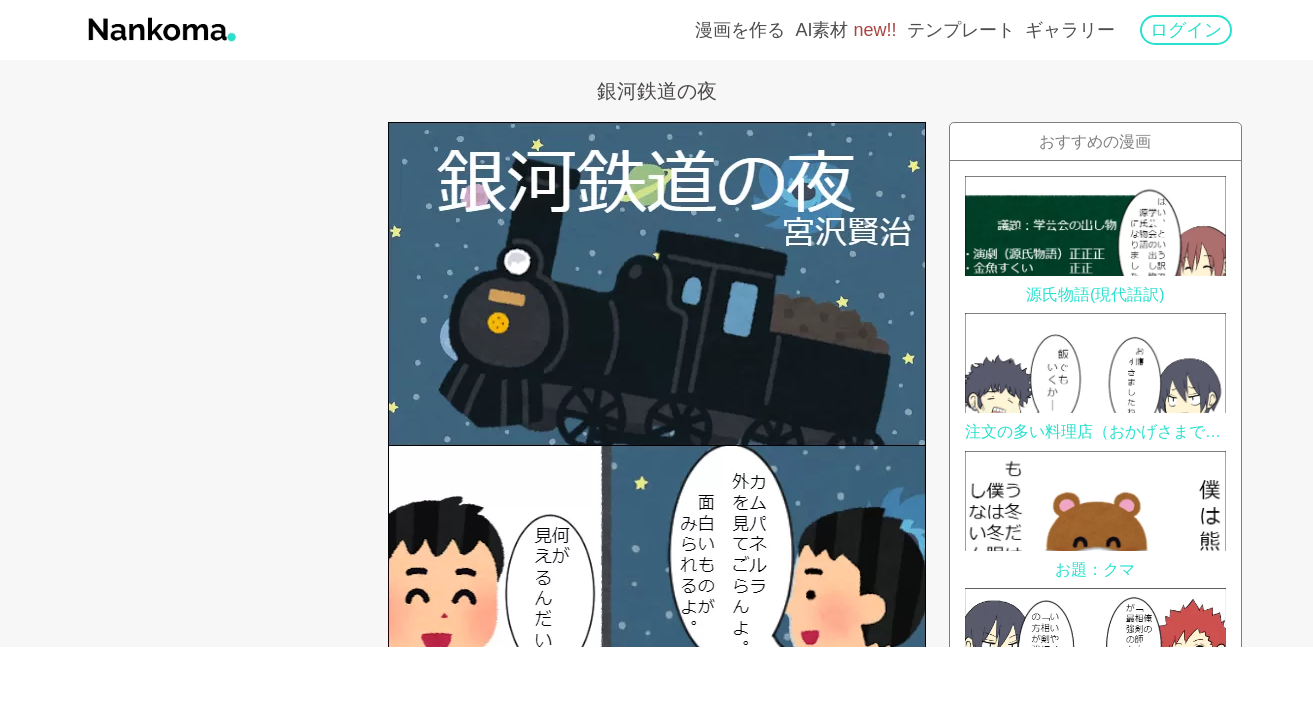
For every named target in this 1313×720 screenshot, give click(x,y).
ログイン (1186, 30)
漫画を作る (740, 30)
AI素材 (845, 30)
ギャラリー (1070, 30)
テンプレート (961, 30)
